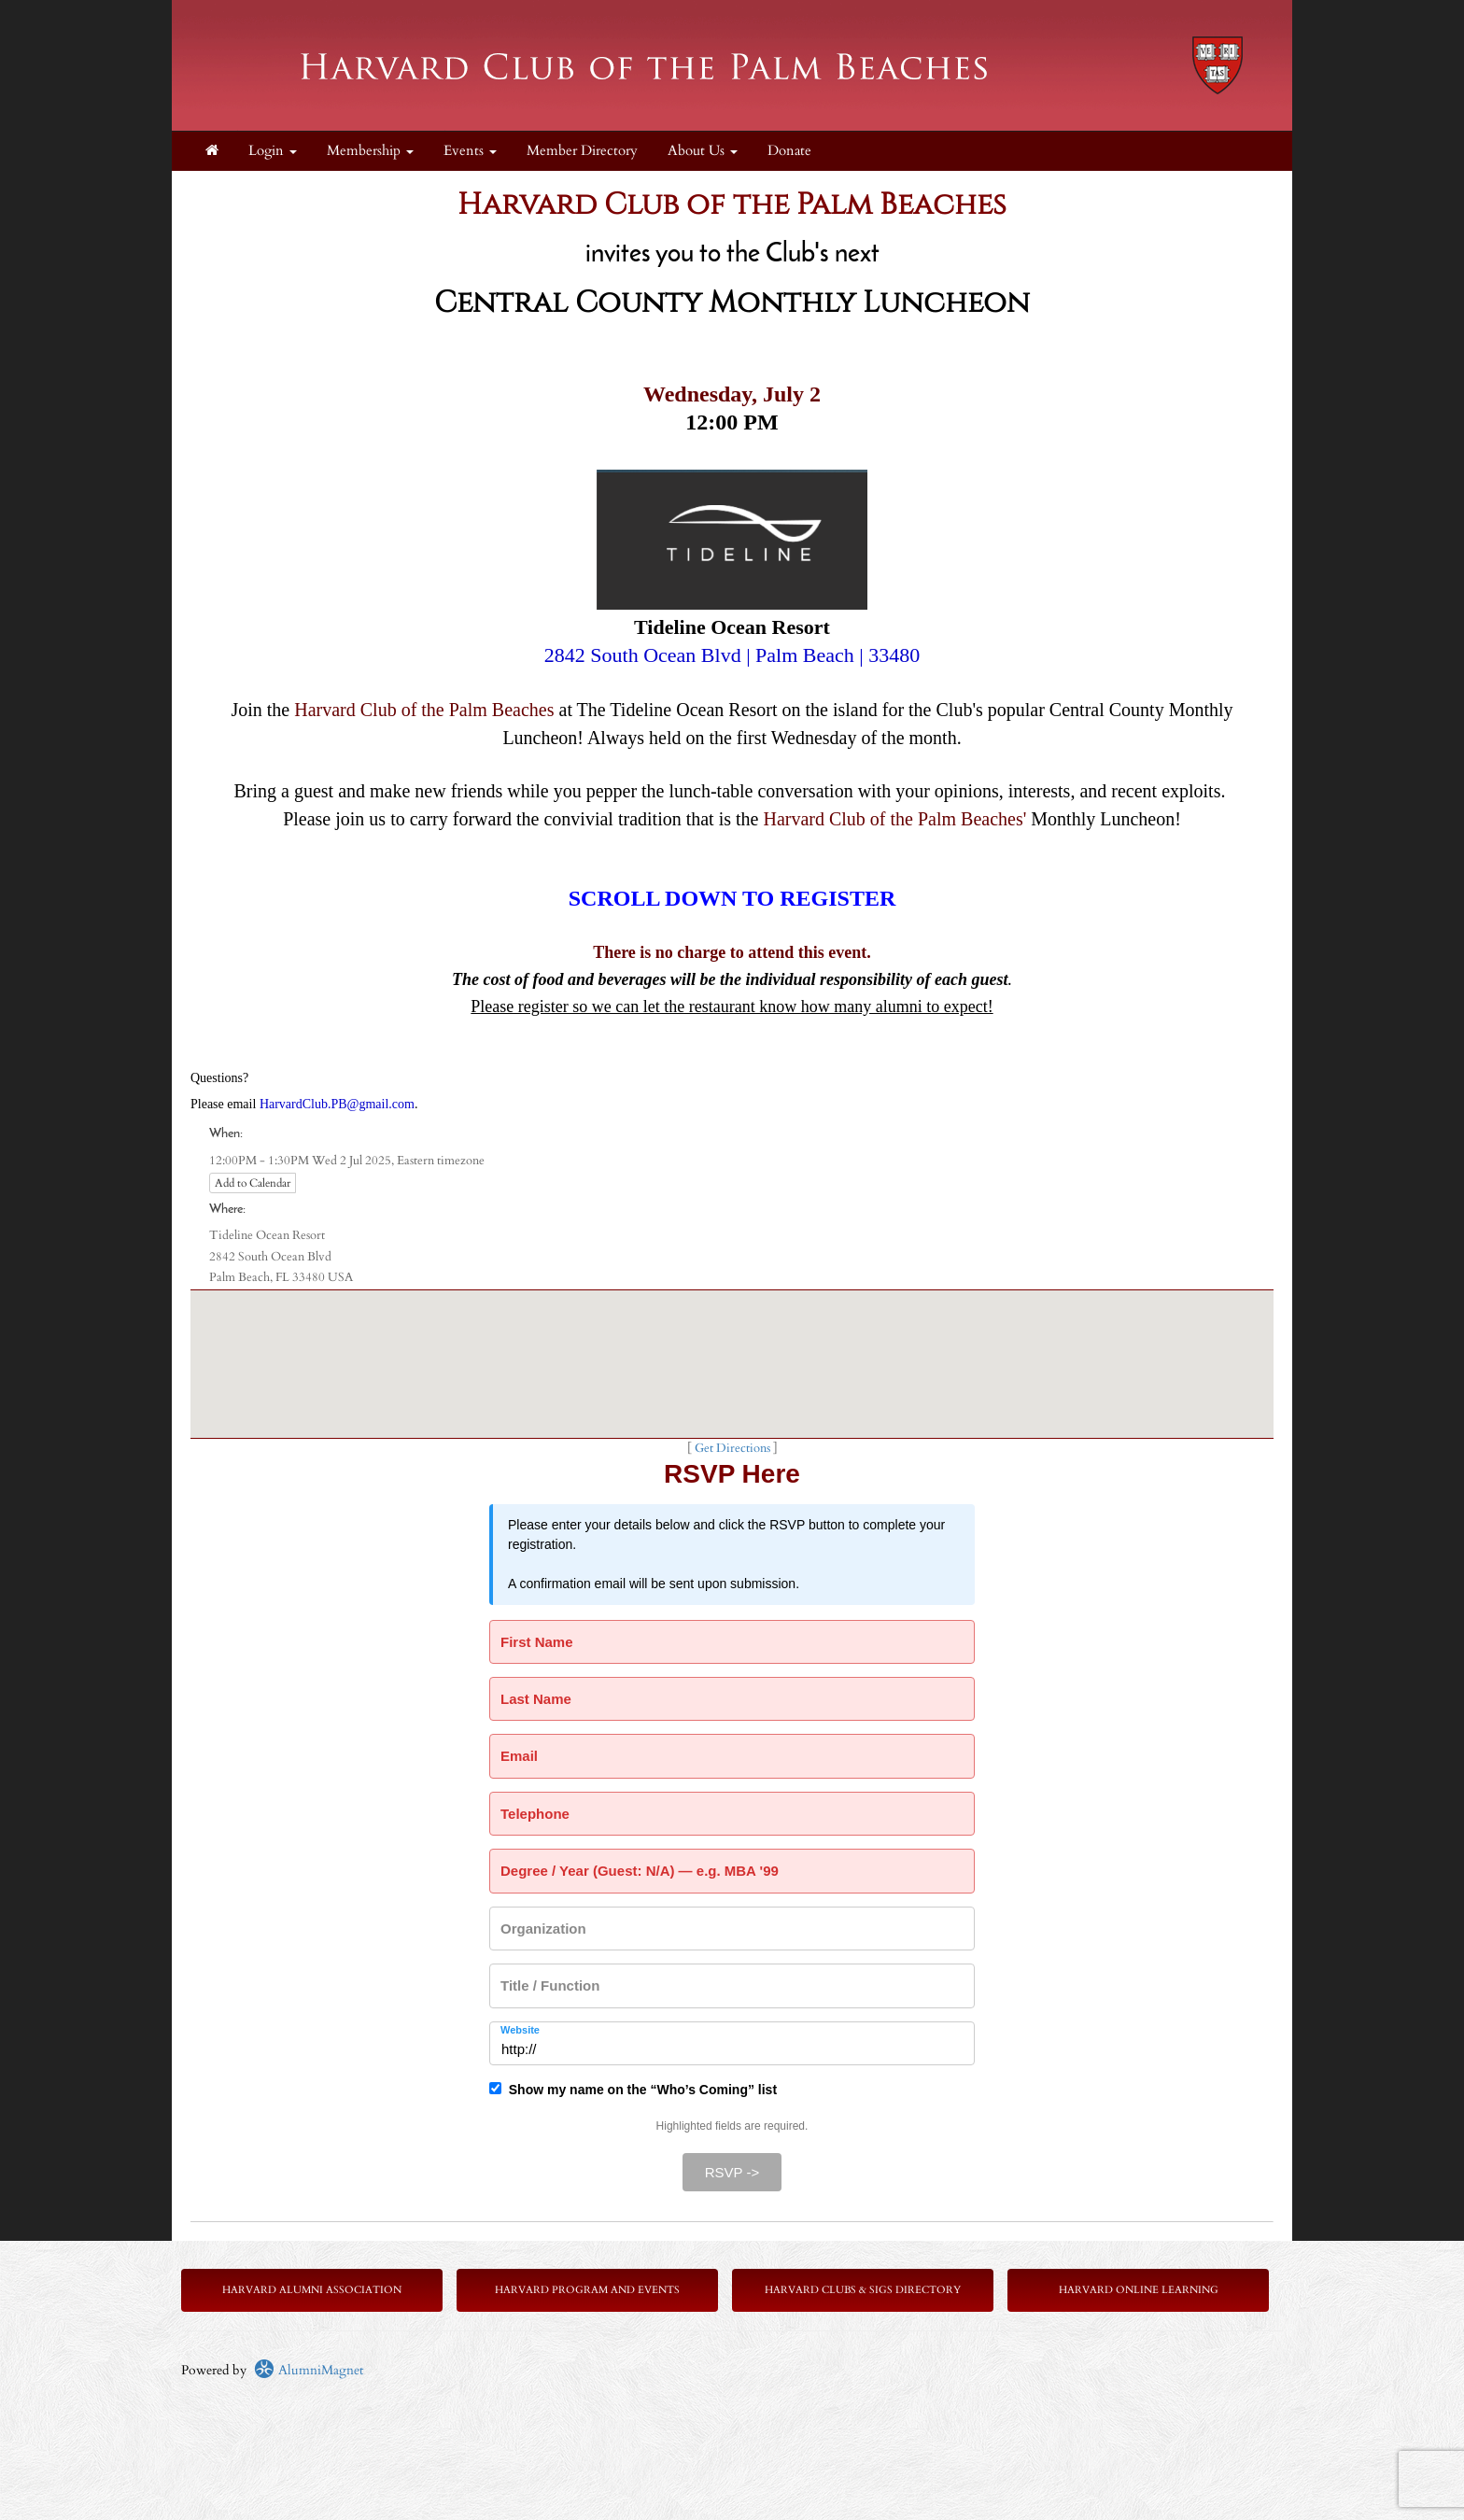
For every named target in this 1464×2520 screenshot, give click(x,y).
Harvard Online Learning (1138, 2290)
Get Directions (732, 1449)
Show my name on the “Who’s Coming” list (633, 2089)
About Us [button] (703, 151)
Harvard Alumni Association (311, 2290)
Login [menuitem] (272, 151)
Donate (789, 151)
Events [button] (470, 151)
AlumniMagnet (308, 2370)
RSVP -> (732, 2172)
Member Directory (582, 151)
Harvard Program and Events (587, 2290)
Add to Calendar (252, 1183)
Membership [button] (370, 151)
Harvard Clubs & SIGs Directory (863, 2290)
